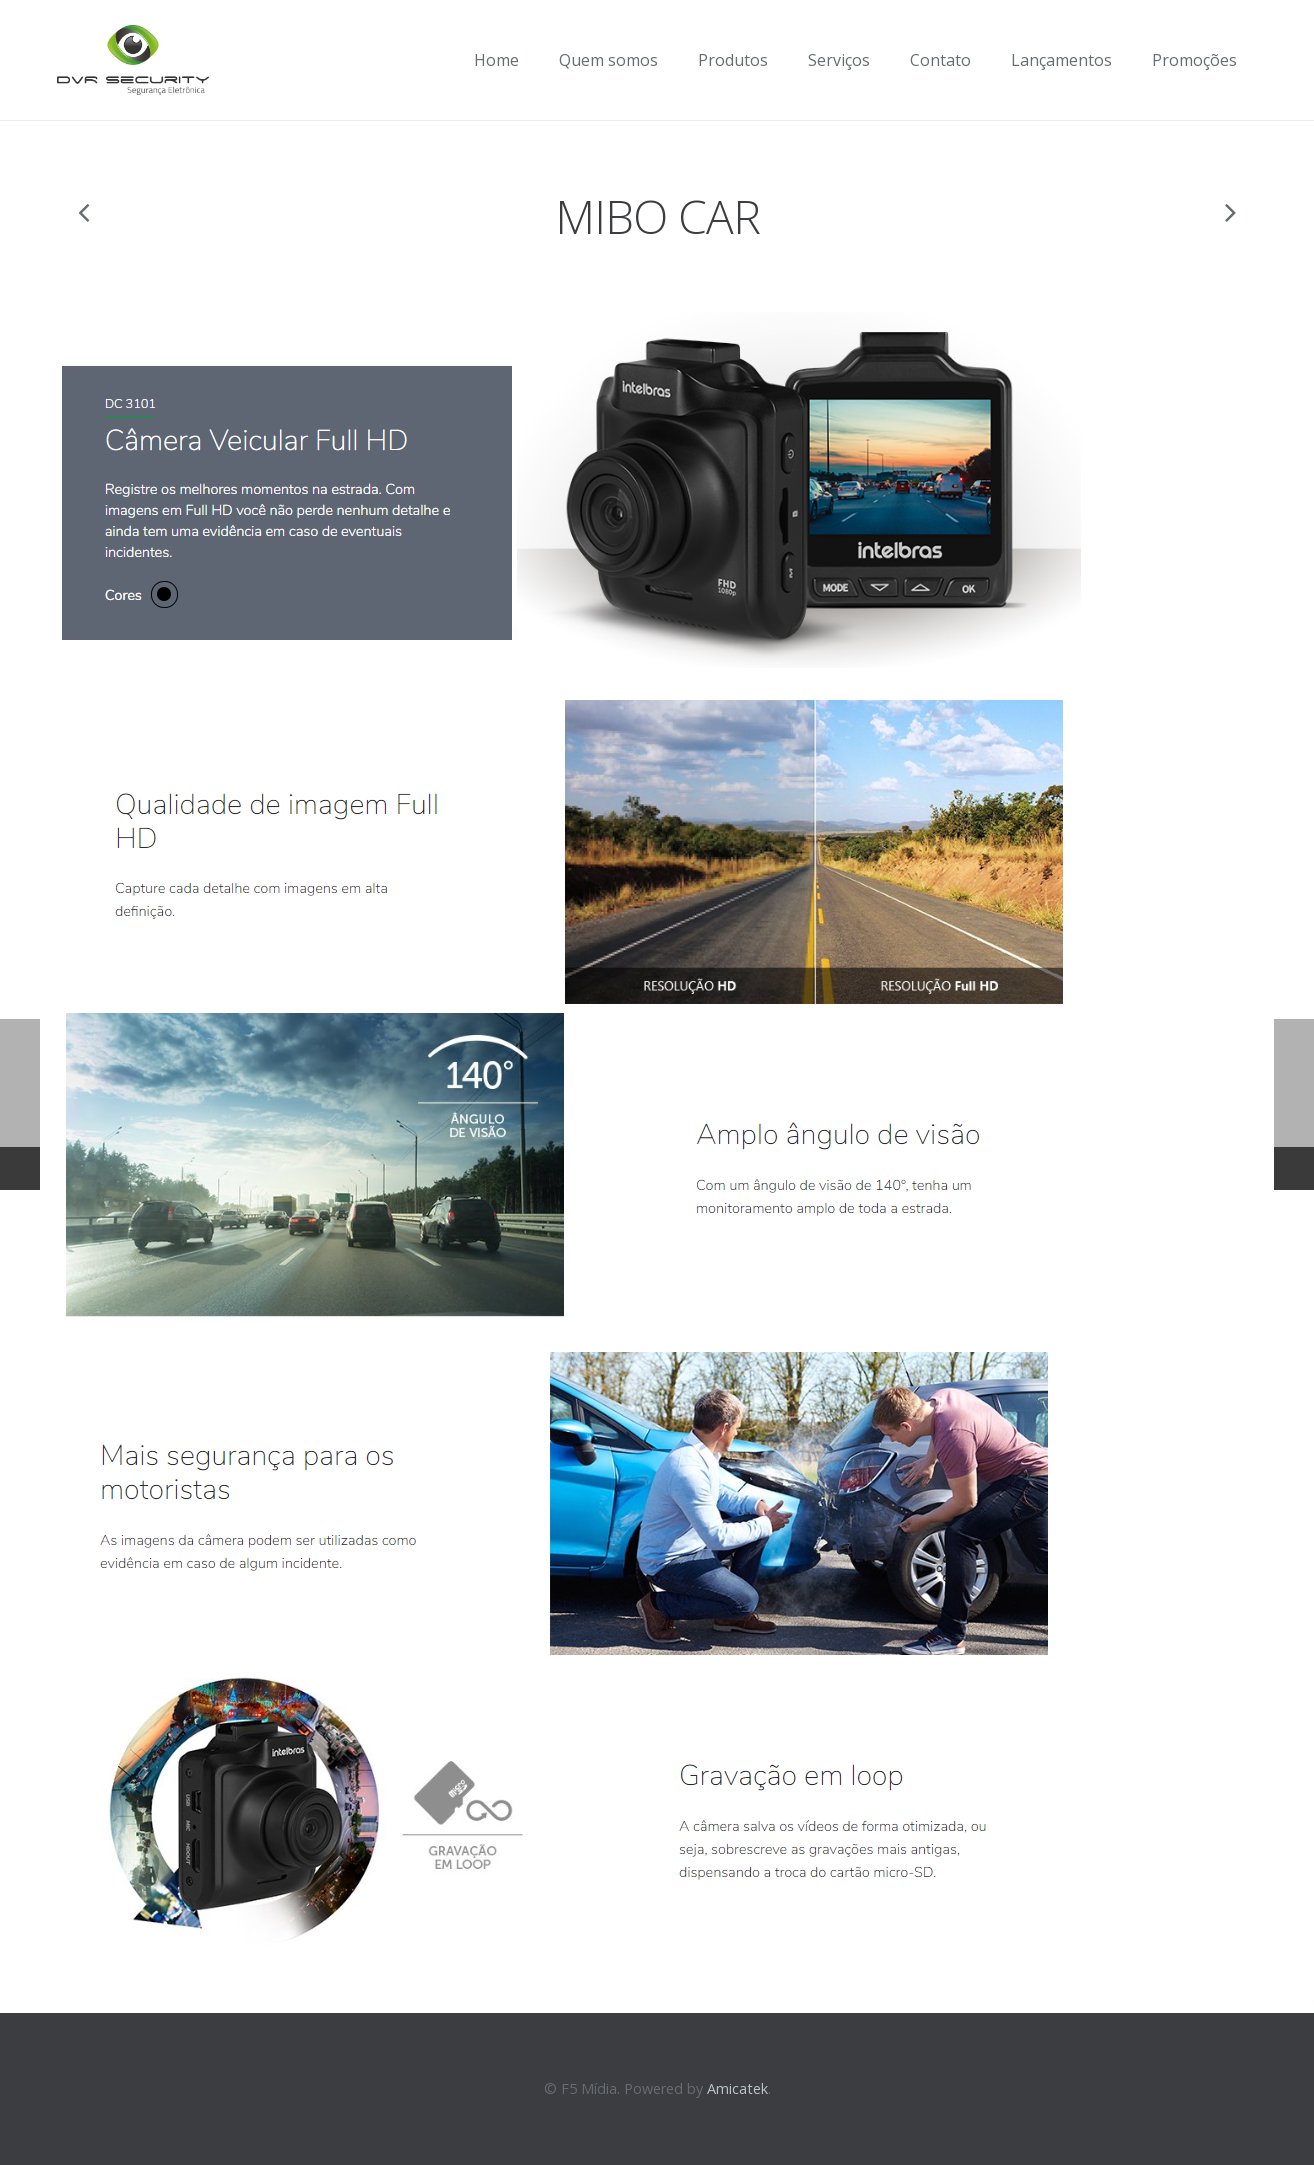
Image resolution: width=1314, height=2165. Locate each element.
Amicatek (737, 2088)
